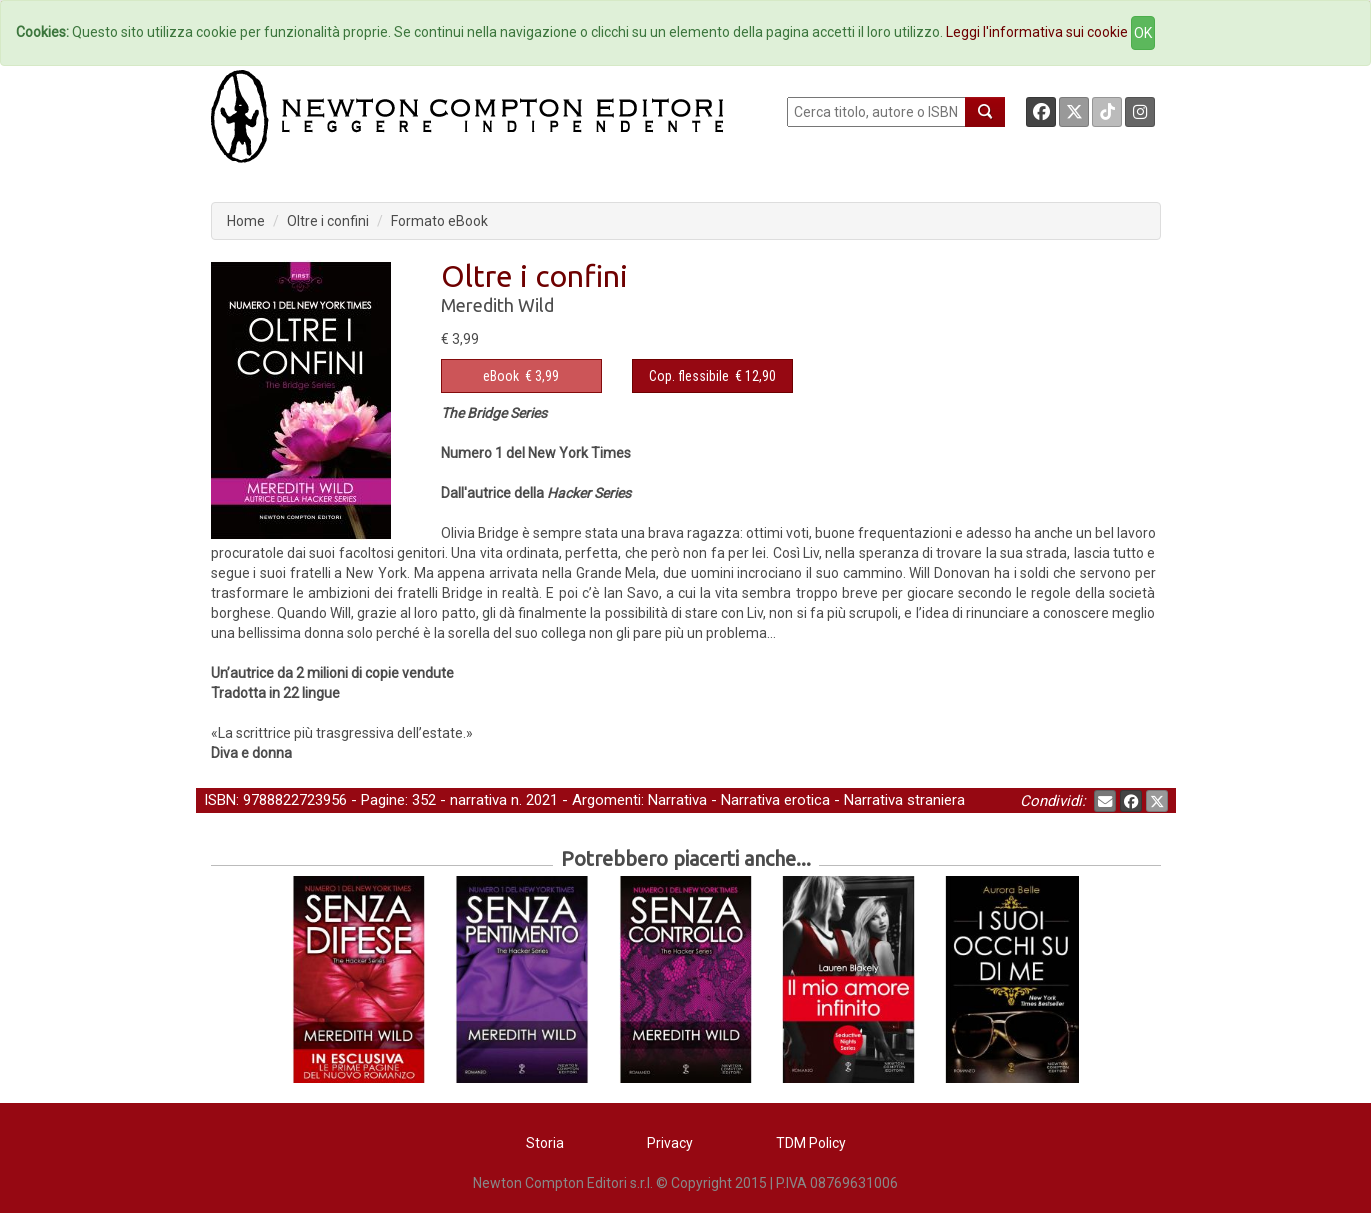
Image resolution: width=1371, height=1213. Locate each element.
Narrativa (677, 800)
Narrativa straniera (904, 800)
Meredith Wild (497, 305)
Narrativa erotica (775, 800)
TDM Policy (811, 1143)
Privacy (670, 1143)
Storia (545, 1143)
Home (246, 221)
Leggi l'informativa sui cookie (1037, 32)
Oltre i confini (328, 221)
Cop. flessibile (689, 376)
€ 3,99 (521, 376)
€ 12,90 (712, 376)
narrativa (478, 800)
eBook (501, 376)
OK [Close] (1143, 33)
